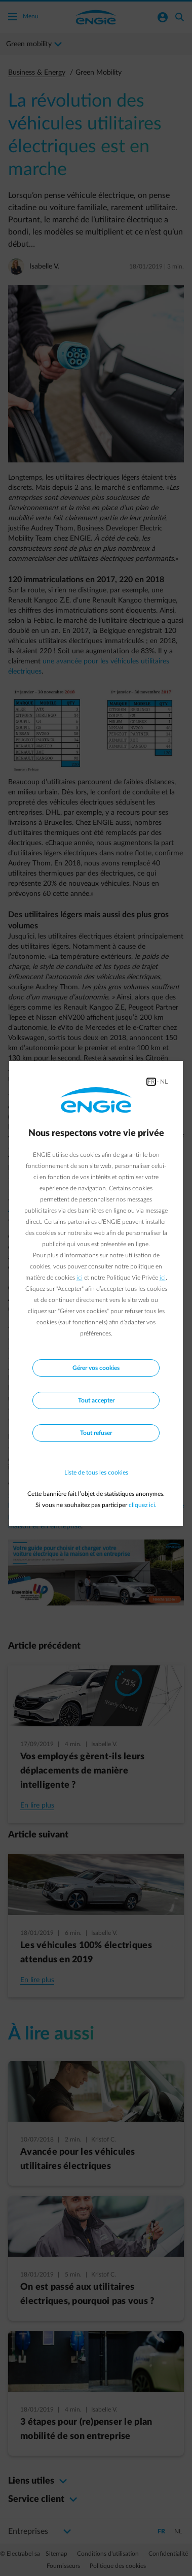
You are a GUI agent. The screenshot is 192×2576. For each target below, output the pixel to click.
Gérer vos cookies (96, 1368)
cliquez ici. (143, 1505)
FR (151, 1082)
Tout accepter (96, 1400)
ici (79, 1278)
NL (164, 1082)
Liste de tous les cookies (96, 1472)
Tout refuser (96, 1433)
